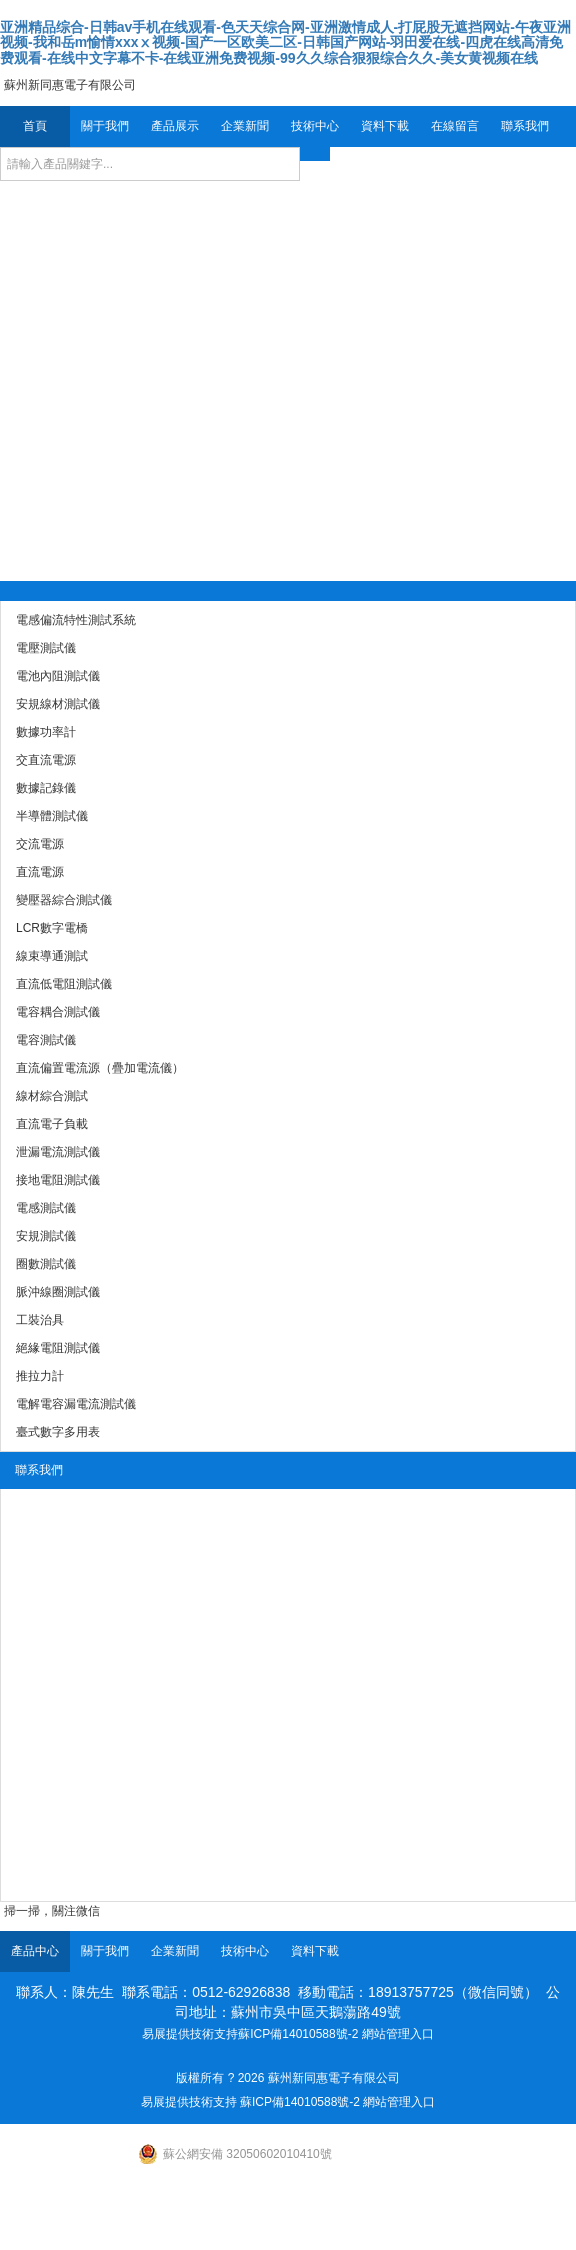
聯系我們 (525, 126)
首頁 (35, 126)
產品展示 (175, 126)
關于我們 (105, 126)
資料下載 (385, 126)
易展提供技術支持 (190, 2034)
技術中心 (315, 126)
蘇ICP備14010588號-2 (298, 2034)
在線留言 (455, 126)
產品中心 (35, 1951)
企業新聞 (245, 126)
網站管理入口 (398, 2034)
